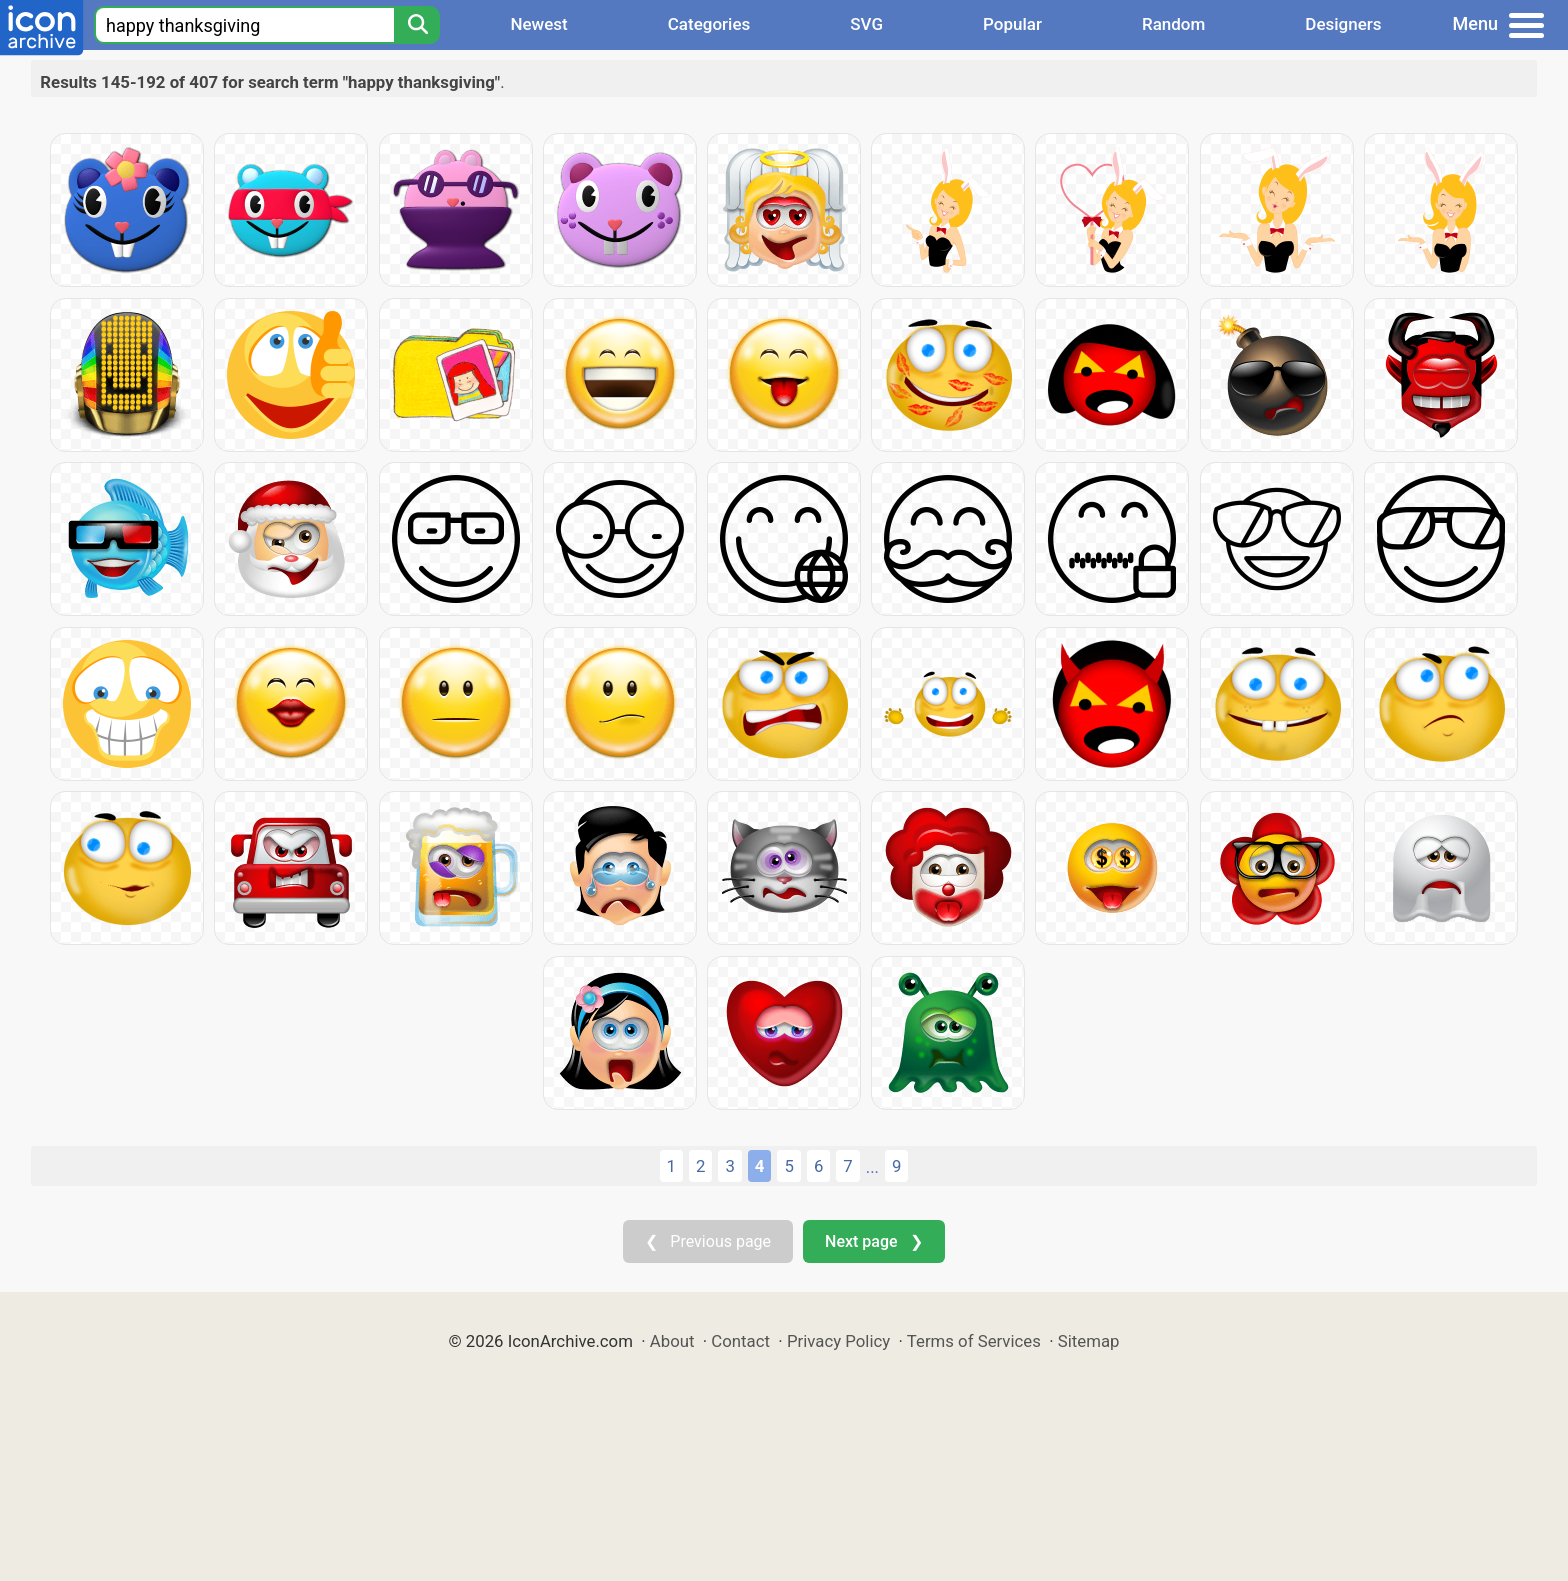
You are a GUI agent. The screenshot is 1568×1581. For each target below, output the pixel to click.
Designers (1343, 24)
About (672, 1341)
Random (1173, 24)
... (872, 1167)
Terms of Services (974, 1341)
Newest (538, 24)
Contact (740, 1341)
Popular (1012, 24)
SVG (866, 24)
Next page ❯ (873, 1241)
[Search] (417, 25)
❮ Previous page (708, 1241)
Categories (709, 24)
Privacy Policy (838, 1341)
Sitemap (1089, 1341)
